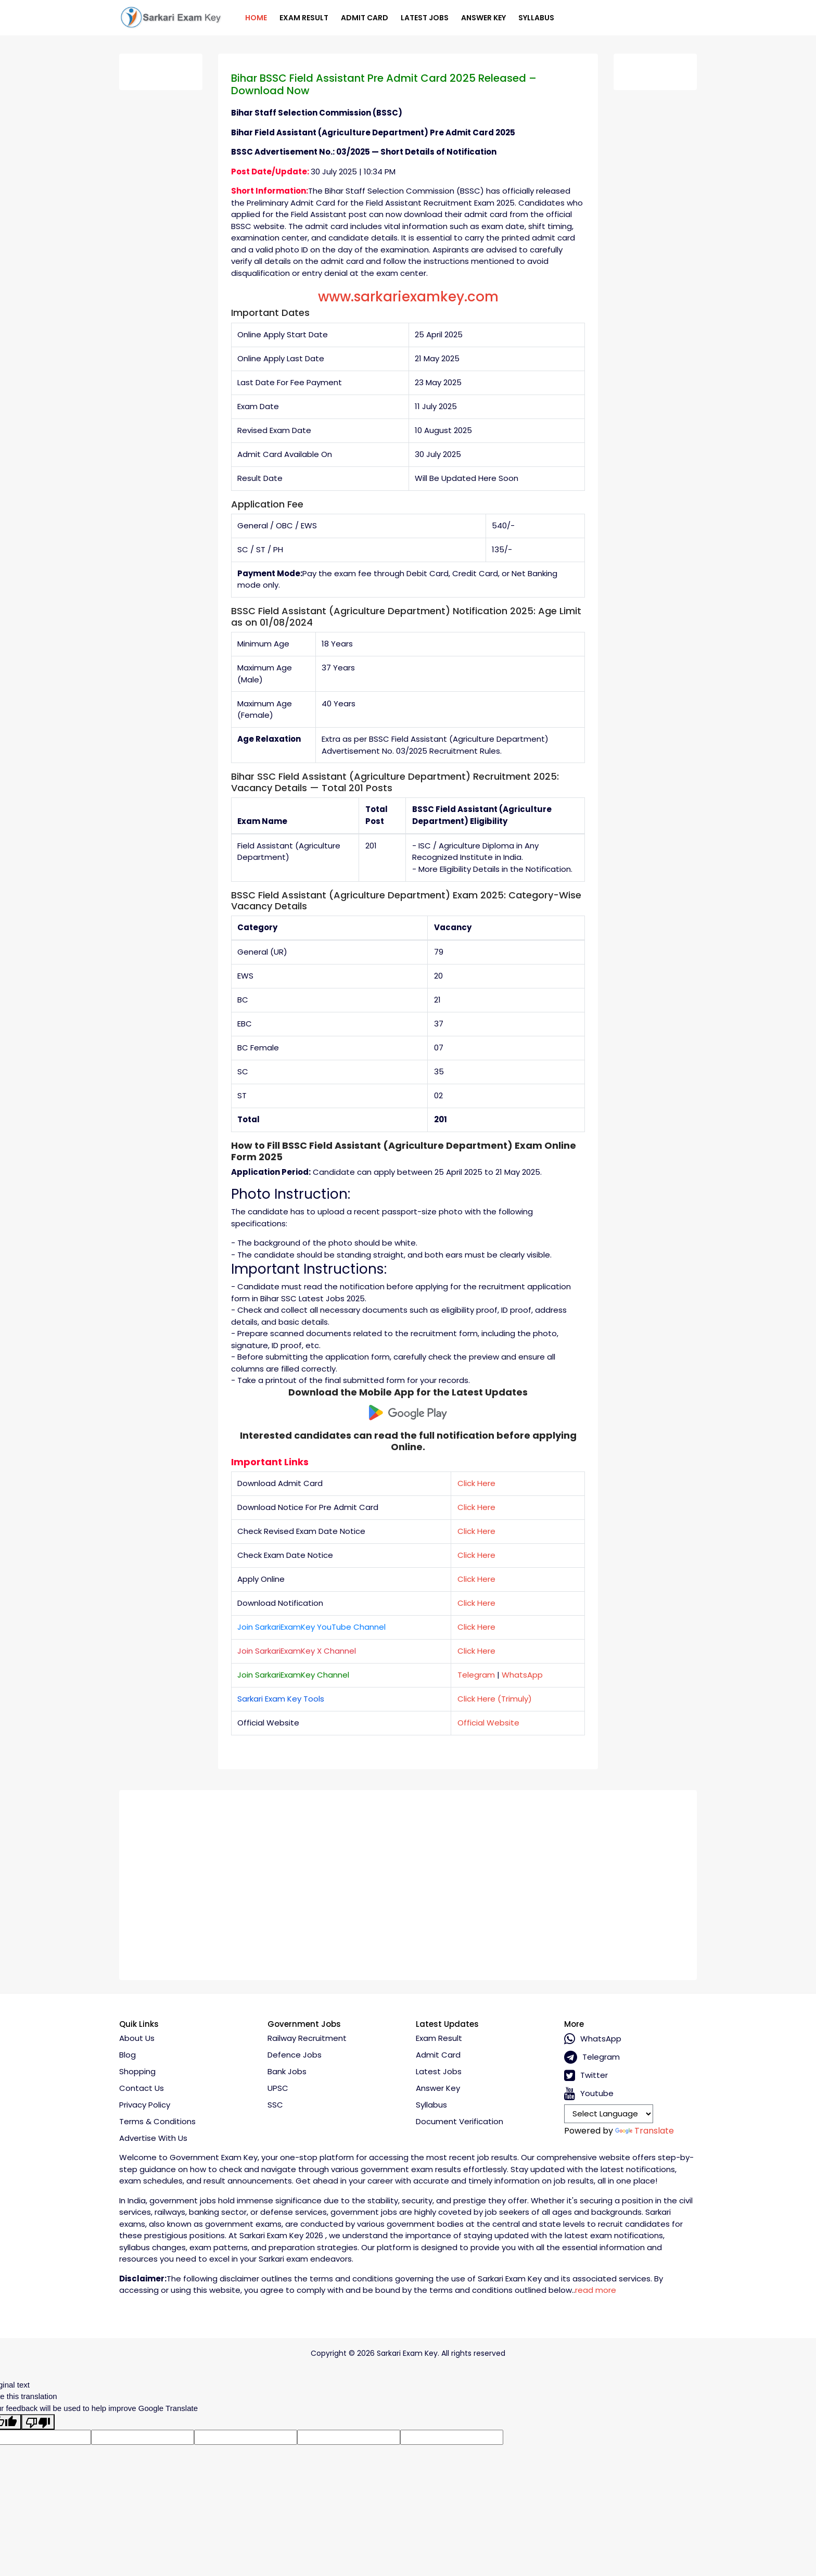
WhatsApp (522, 1674)
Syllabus (536, 17)
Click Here (476, 1483)
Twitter (586, 2075)
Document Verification (459, 2121)
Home (256, 17)
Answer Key (483, 17)
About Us (137, 2038)
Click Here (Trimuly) (494, 1698)
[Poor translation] (38, 2422)
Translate (644, 2131)
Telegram (476, 1674)
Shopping (137, 2071)
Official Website (488, 1722)
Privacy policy (144, 2104)
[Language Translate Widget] (608, 2113)
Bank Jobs (287, 2071)
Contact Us (141, 2088)
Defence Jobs (294, 2054)
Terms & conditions (157, 2121)
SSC (275, 2104)
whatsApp (592, 2039)
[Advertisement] (408, 1881)
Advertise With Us (153, 2138)
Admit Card (364, 17)
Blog (127, 2054)
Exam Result (303, 17)
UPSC (277, 2088)
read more (595, 2290)
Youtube (589, 2093)
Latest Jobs (425, 17)
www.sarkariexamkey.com (408, 296)
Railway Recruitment (307, 2038)
